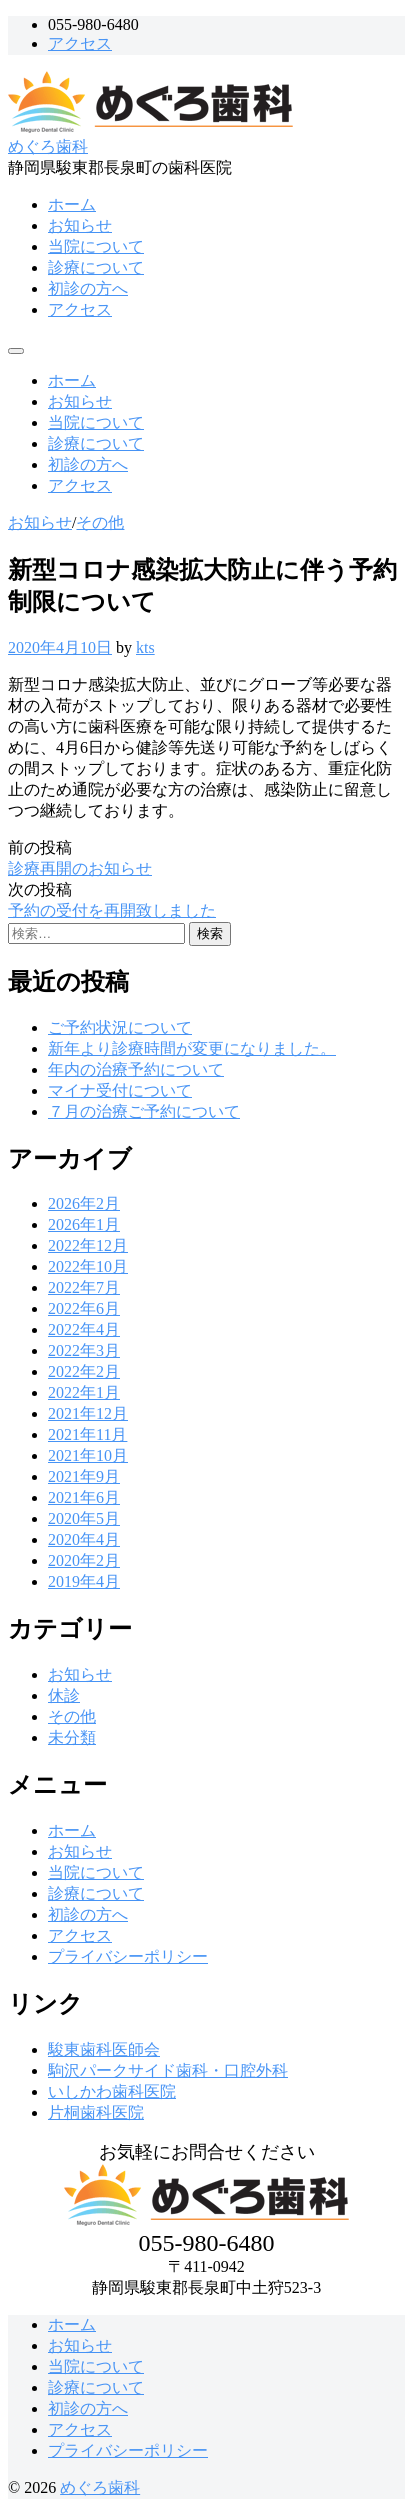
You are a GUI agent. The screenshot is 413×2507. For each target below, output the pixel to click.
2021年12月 (88, 1413)
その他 (100, 522)
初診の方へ (88, 288)
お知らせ (80, 225)
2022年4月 (84, 1329)
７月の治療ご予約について (144, 1111)
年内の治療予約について (136, 1069)
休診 (64, 1695)
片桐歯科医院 (96, 2112)
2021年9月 (84, 1476)
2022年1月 (84, 1392)
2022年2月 (84, 1371)
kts (145, 647)
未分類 (72, 1737)
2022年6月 (84, 1308)
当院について (96, 246)
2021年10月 (88, 1455)
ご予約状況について (120, 1027)
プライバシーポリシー (128, 1956)
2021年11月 (87, 1434)
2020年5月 (84, 1518)
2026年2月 (84, 1203)
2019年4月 (84, 1581)
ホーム (72, 204)
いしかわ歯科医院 (112, 2091)
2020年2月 (84, 1560)
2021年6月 (84, 1497)
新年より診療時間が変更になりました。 (192, 1048)
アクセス (80, 43)
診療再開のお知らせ (80, 868)
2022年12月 (88, 1245)
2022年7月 (84, 1287)
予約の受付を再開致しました (112, 910)
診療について (96, 267)
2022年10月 (88, 1266)
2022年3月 (84, 1350)
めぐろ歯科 (48, 146)
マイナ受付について (120, 1090)
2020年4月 (84, 1539)
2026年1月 (84, 1224)
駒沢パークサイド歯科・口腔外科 (168, 2070)
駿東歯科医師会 (104, 2049)
